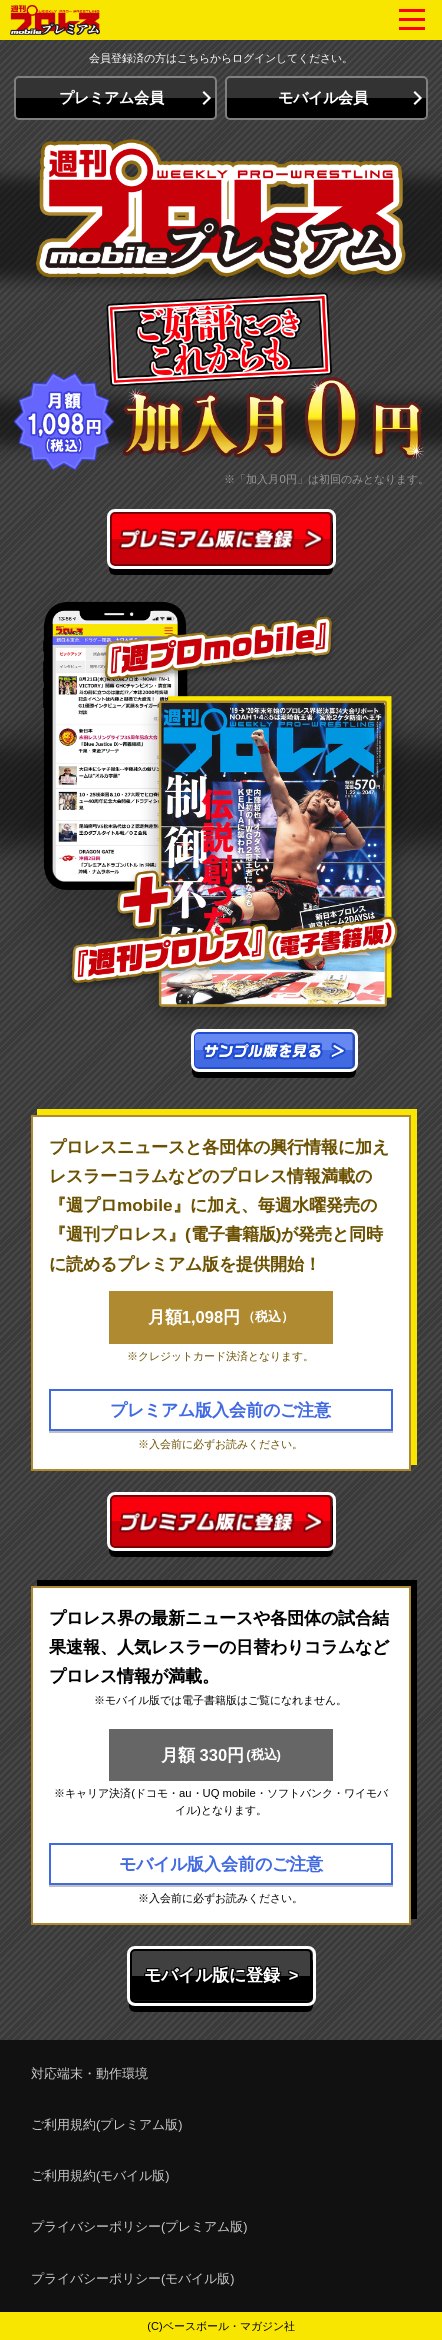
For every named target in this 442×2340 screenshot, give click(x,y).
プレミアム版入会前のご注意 (220, 1410)
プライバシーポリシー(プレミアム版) (139, 2226)
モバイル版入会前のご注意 (221, 1864)
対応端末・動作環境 (89, 2073)
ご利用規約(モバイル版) (100, 2175)
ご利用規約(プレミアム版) (107, 2124)
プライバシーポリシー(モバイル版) (133, 2278)
